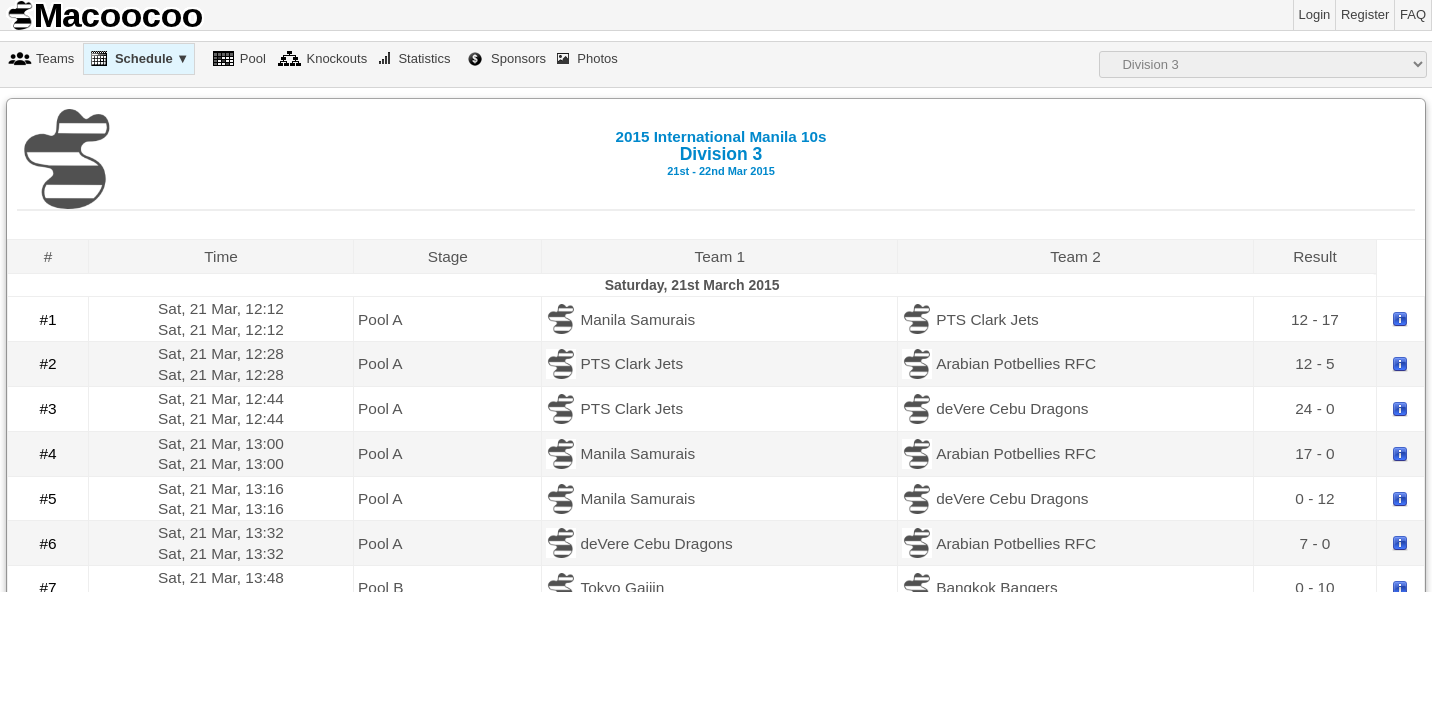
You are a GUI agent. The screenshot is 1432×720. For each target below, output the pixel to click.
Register (1365, 14)
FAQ (1413, 14)
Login (1315, 14)
